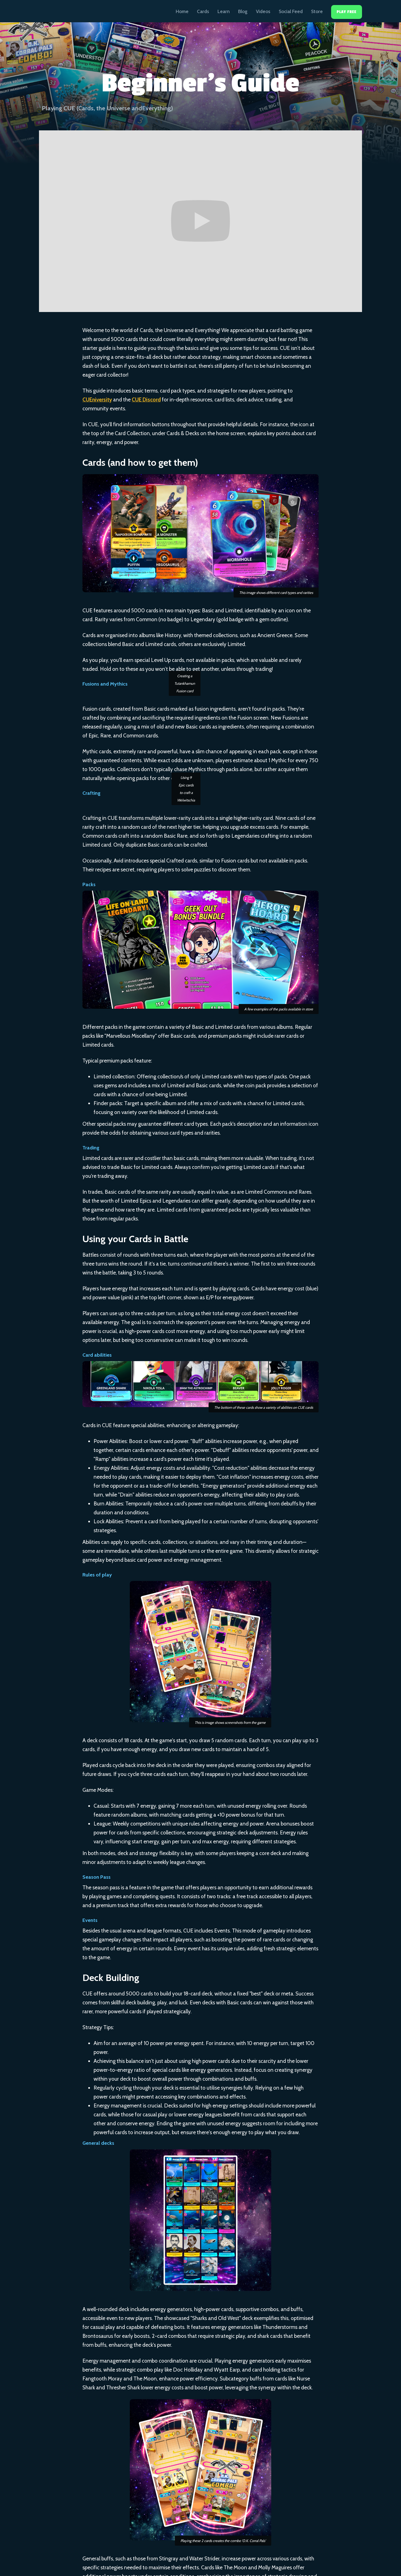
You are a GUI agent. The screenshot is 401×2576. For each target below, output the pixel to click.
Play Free (346, 11)
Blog (243, 11)
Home (182, 11)
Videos (263, 11)
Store (317, 11)
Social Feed (291, 11)
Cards (203, 11)
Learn (223, 11)
